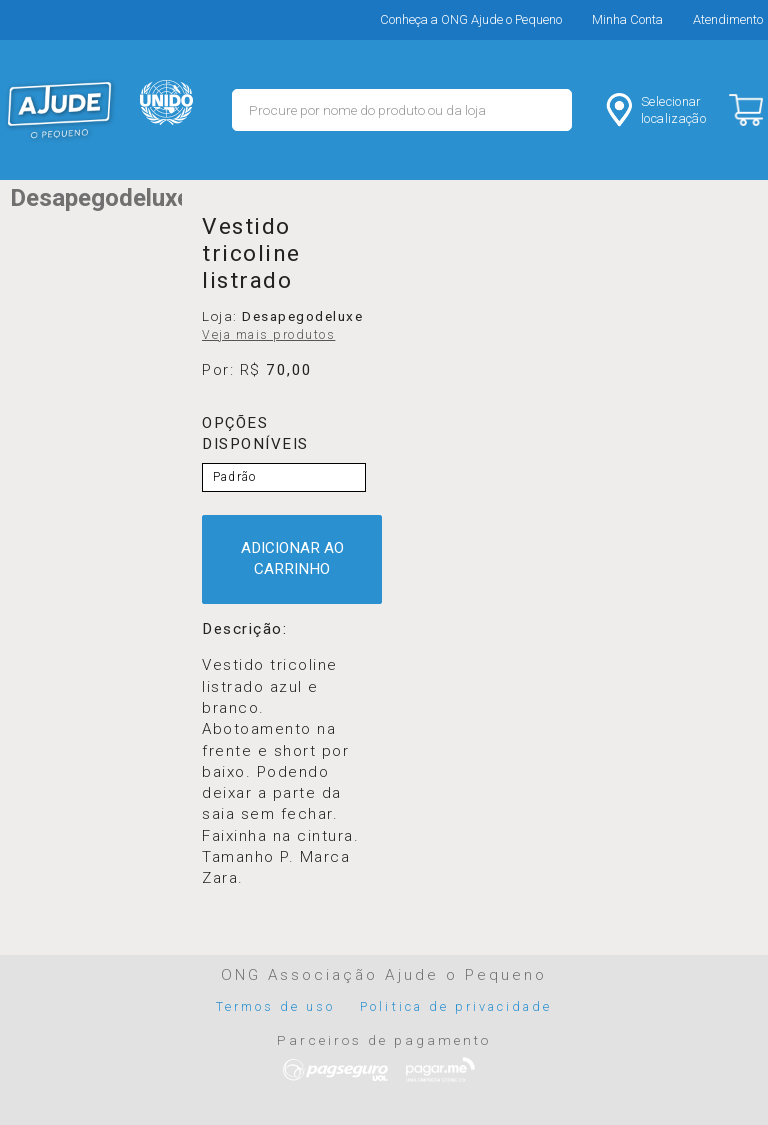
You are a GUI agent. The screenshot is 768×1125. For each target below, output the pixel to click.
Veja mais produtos (268, 335)
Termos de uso (276, 1006)
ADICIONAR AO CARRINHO (292, 558)
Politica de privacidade (456, 1006)
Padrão (234, 477)
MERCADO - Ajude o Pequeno (60, 110)
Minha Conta (627, 19)
